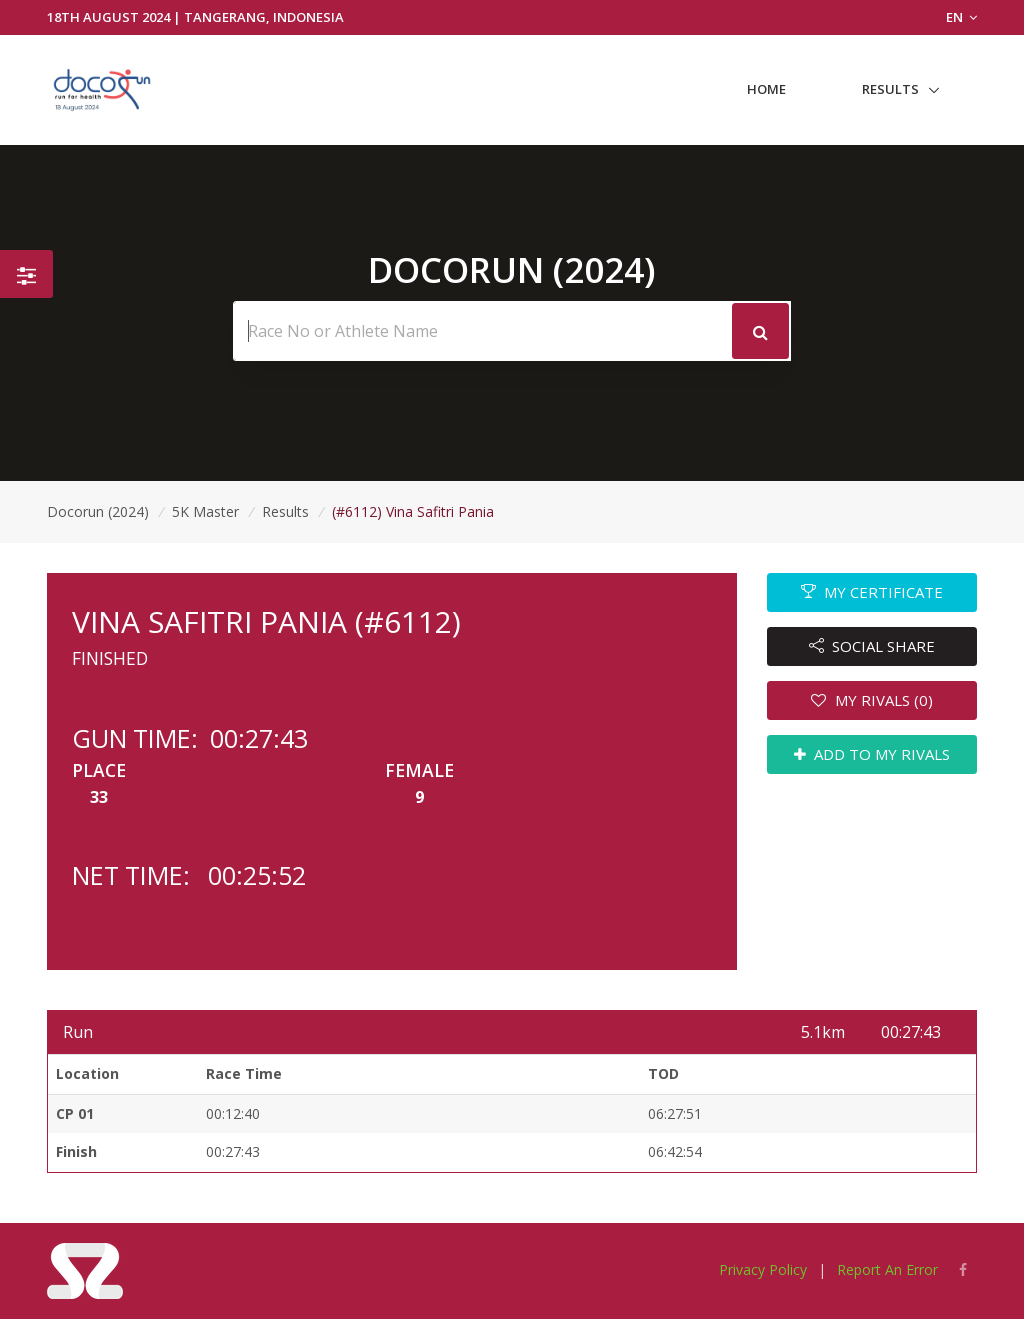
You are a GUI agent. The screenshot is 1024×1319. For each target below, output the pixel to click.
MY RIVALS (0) (872, 700)
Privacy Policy (763, 1269)
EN (961, 17)
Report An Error (887, 1269)
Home (766, 89)
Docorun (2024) (98, 511)
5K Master (205, 511)
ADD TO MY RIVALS (872, 754)
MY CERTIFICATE (872, 592)
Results (890, 89)
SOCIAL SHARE (872, 646)
